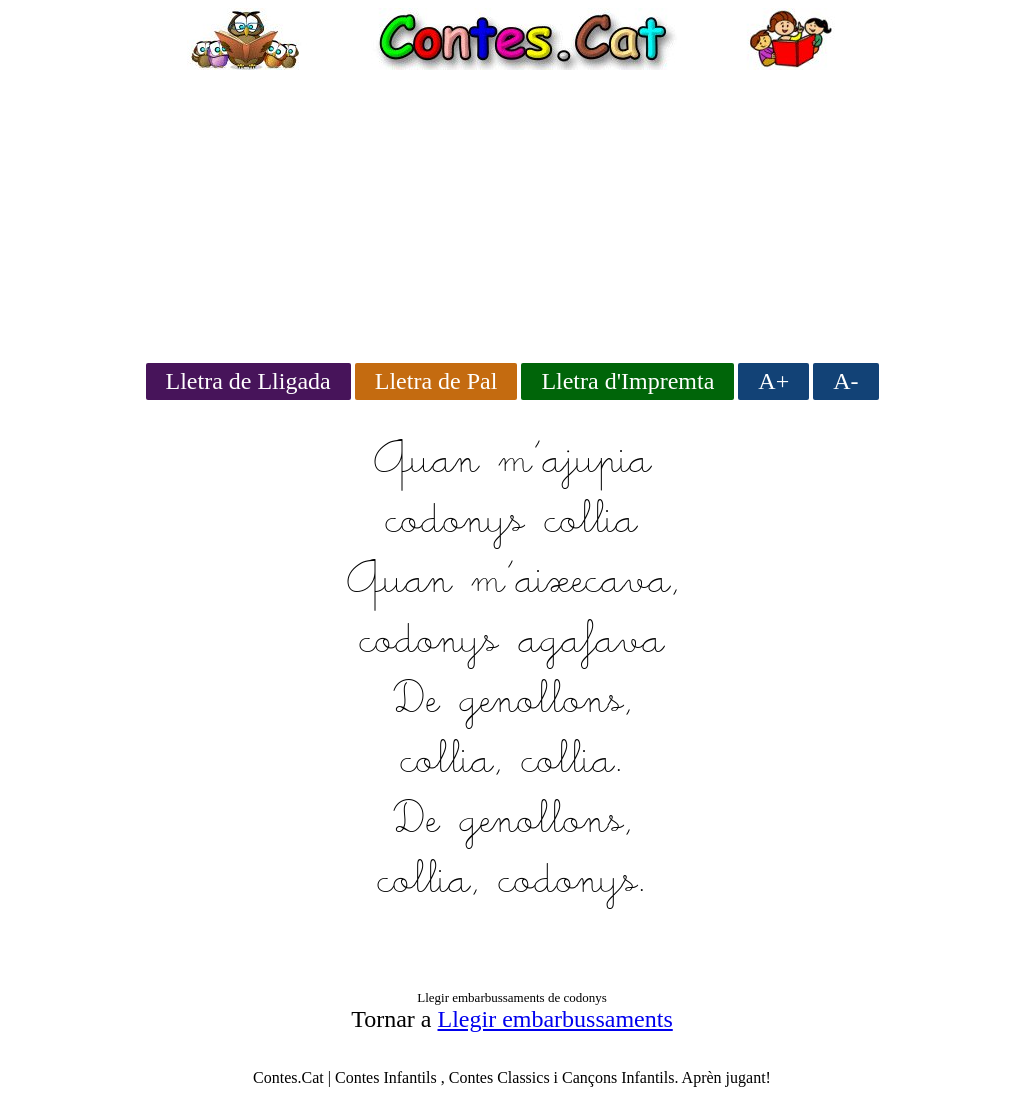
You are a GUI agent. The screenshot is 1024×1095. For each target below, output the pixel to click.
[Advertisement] (512, 210)
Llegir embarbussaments (555, 1019)
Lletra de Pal (436, 381)
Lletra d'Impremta (627, 381)
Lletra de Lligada (248, 381)
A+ (773, 381)
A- (845, 381)
